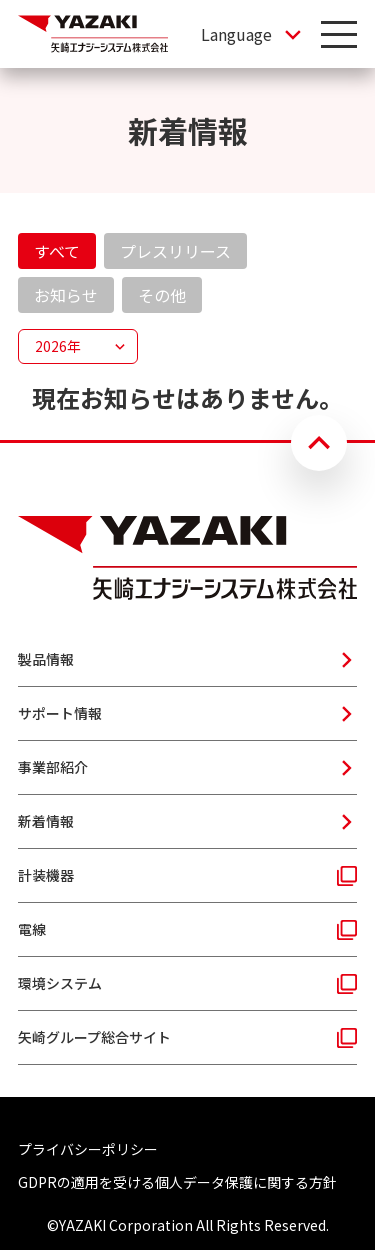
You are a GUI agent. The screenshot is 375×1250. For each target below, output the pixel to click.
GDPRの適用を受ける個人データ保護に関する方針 (177, 1182)
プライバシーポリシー (88, 1149)
